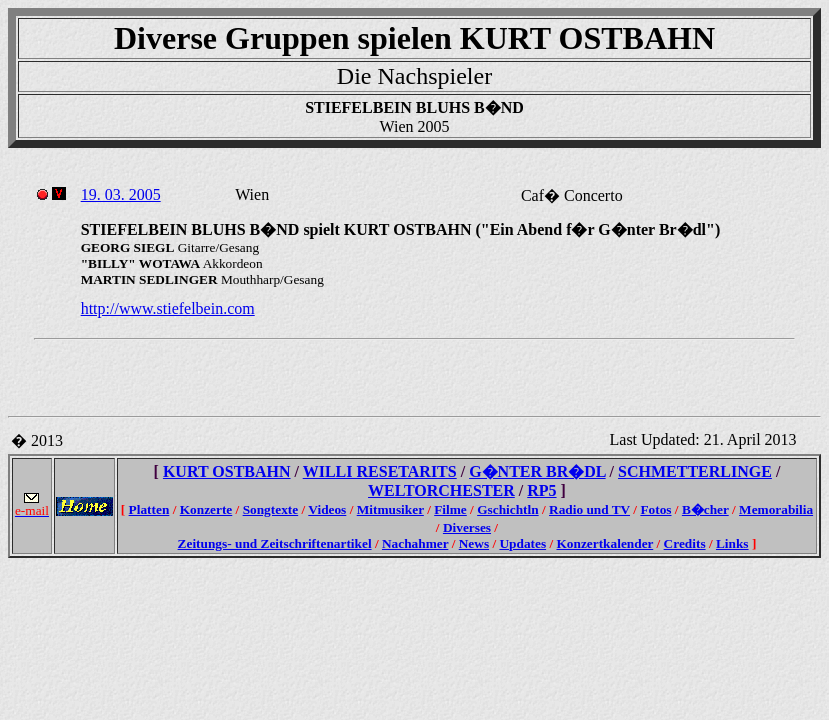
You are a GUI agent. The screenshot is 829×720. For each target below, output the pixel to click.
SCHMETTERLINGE (695, 471)
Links (732, 543)
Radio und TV (589, 509)
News (474, 543)
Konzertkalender (604, 543)
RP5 (541, 490)
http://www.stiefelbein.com (168, 308)
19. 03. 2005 (121, 194)
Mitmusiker (390, 509)
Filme (450, 509)
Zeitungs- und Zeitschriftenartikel (275, 543)
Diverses (467, 527)
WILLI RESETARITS (380, 471)
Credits (685, 543)
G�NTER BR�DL (537, 471)
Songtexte (271, 509)
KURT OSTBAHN (227, 471)
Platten (149, 509)
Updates (522, 543)
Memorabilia (776, 509)
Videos (327, 509)
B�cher (705, 509)
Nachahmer (415, 543)
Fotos (655, 509)
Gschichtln (507, 509)
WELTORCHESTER (441, 490)
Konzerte (206, 509)
